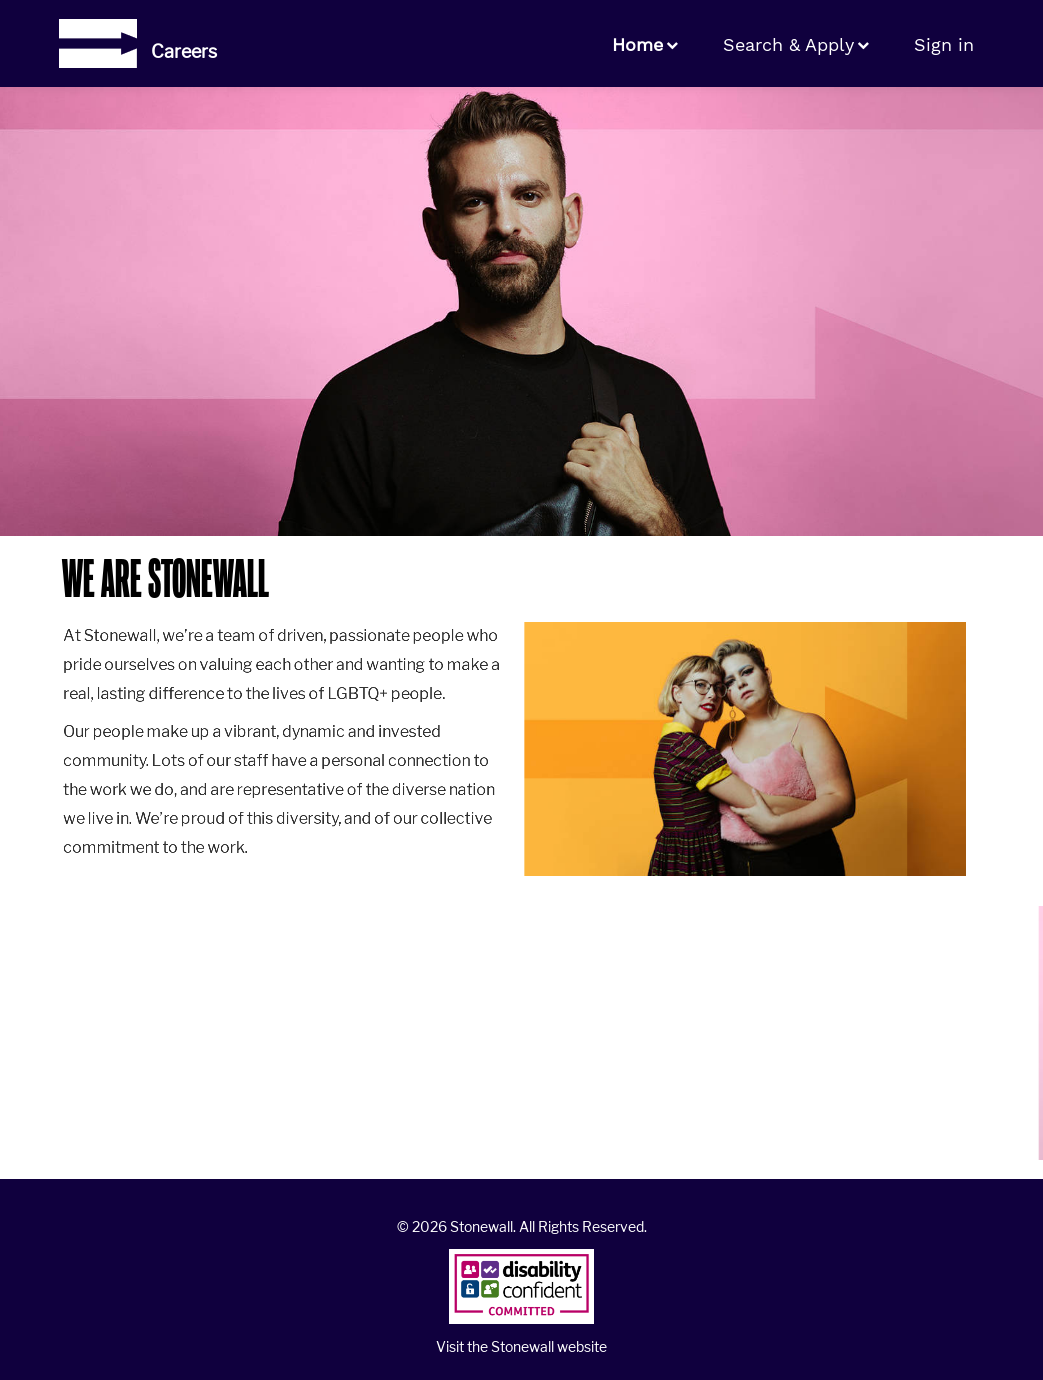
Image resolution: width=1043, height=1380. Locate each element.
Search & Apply (788, 44)
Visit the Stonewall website (521, 1346)
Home (637, 44)
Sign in (944, 44)
